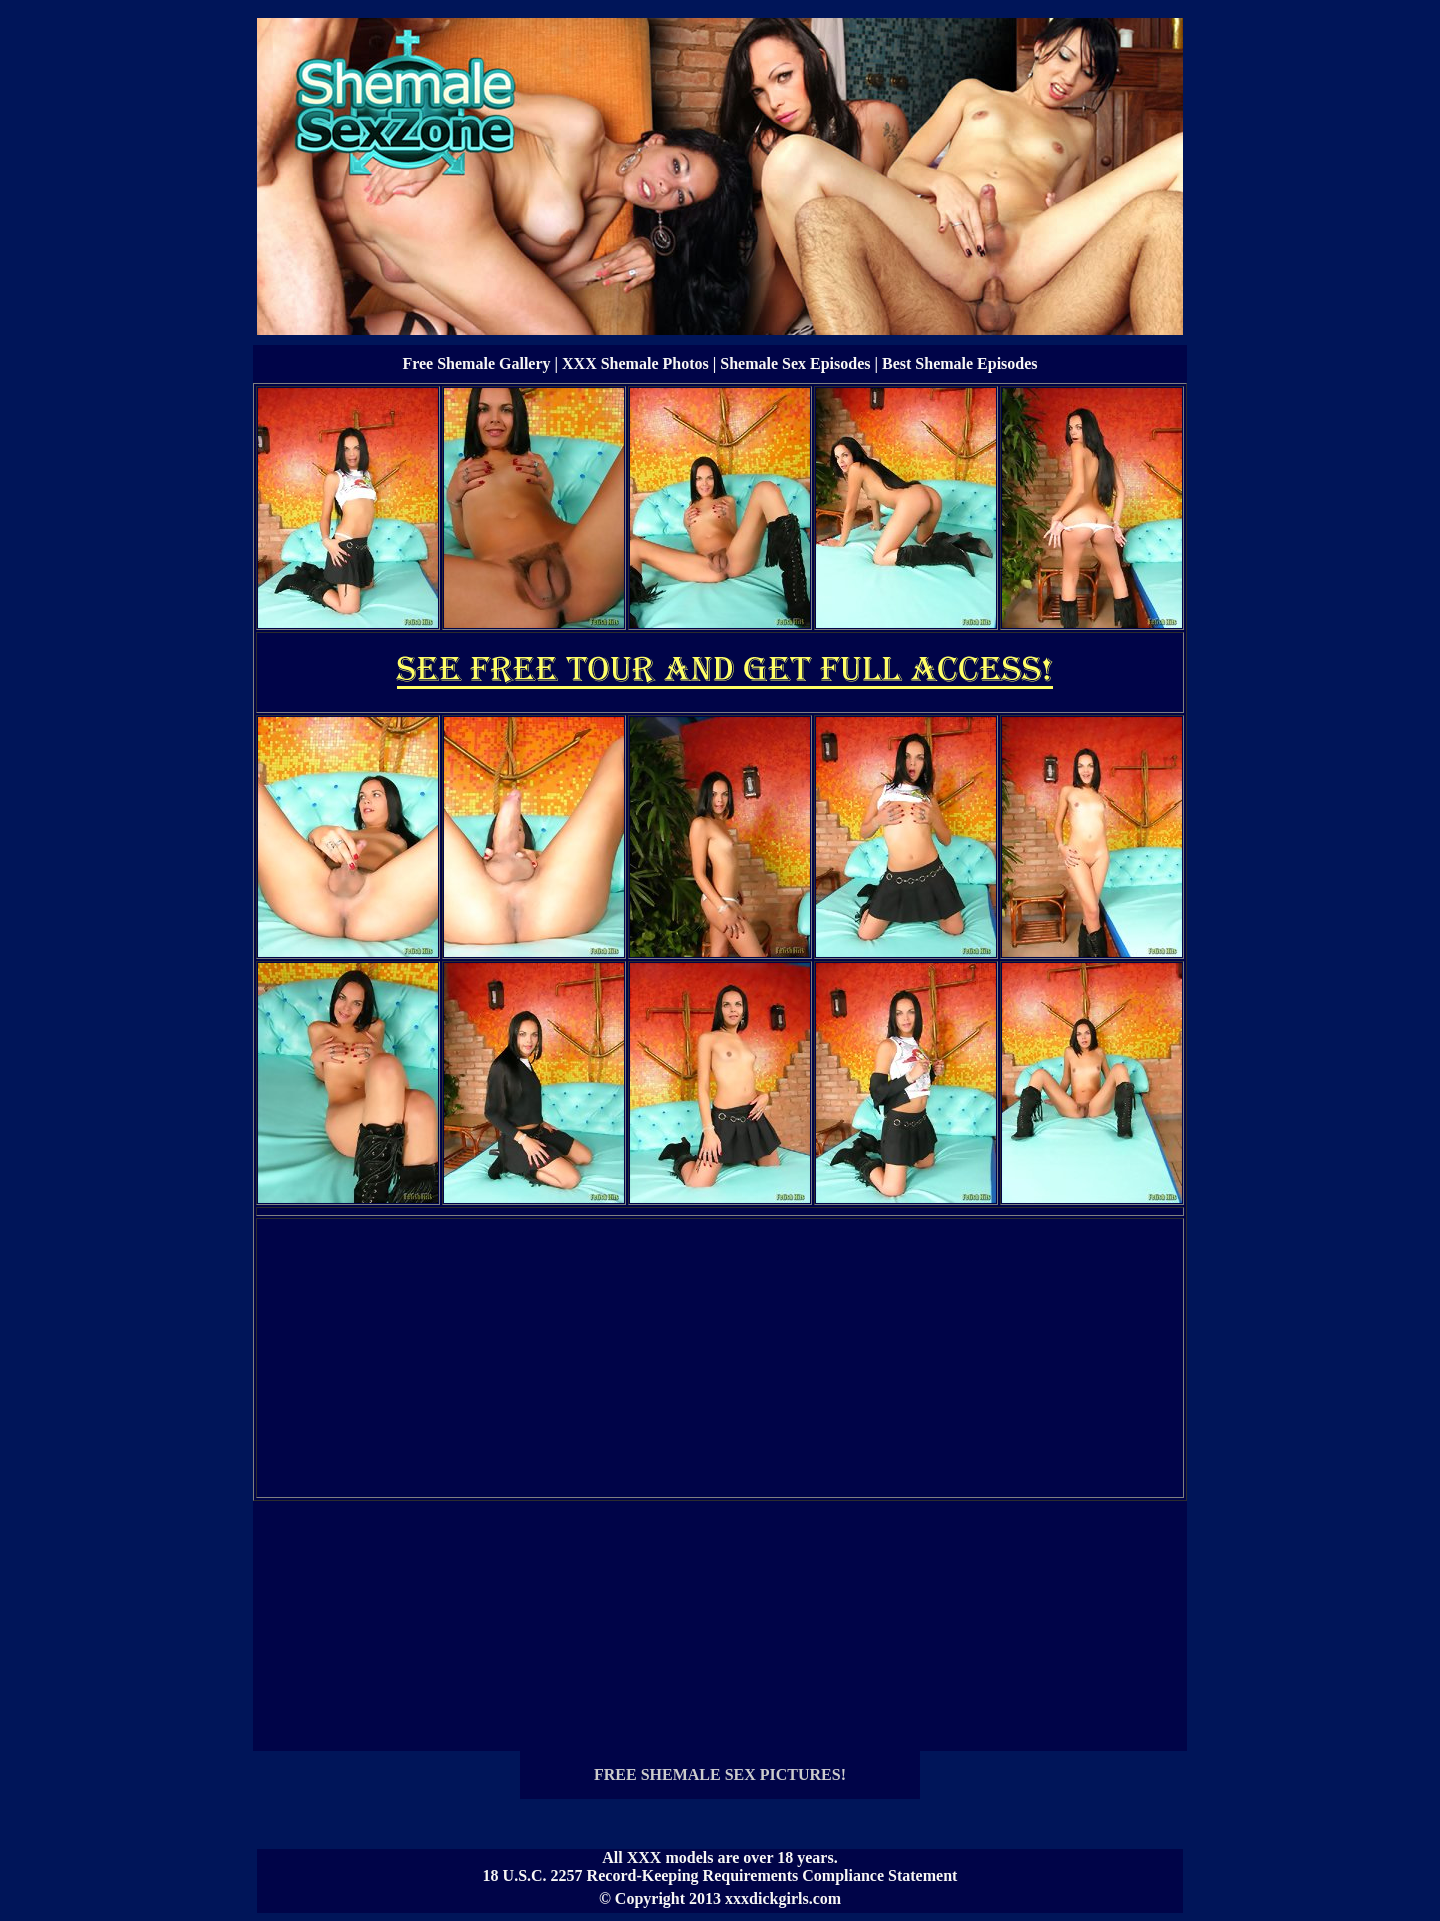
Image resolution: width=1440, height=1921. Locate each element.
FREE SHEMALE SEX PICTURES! (720, 1774)
